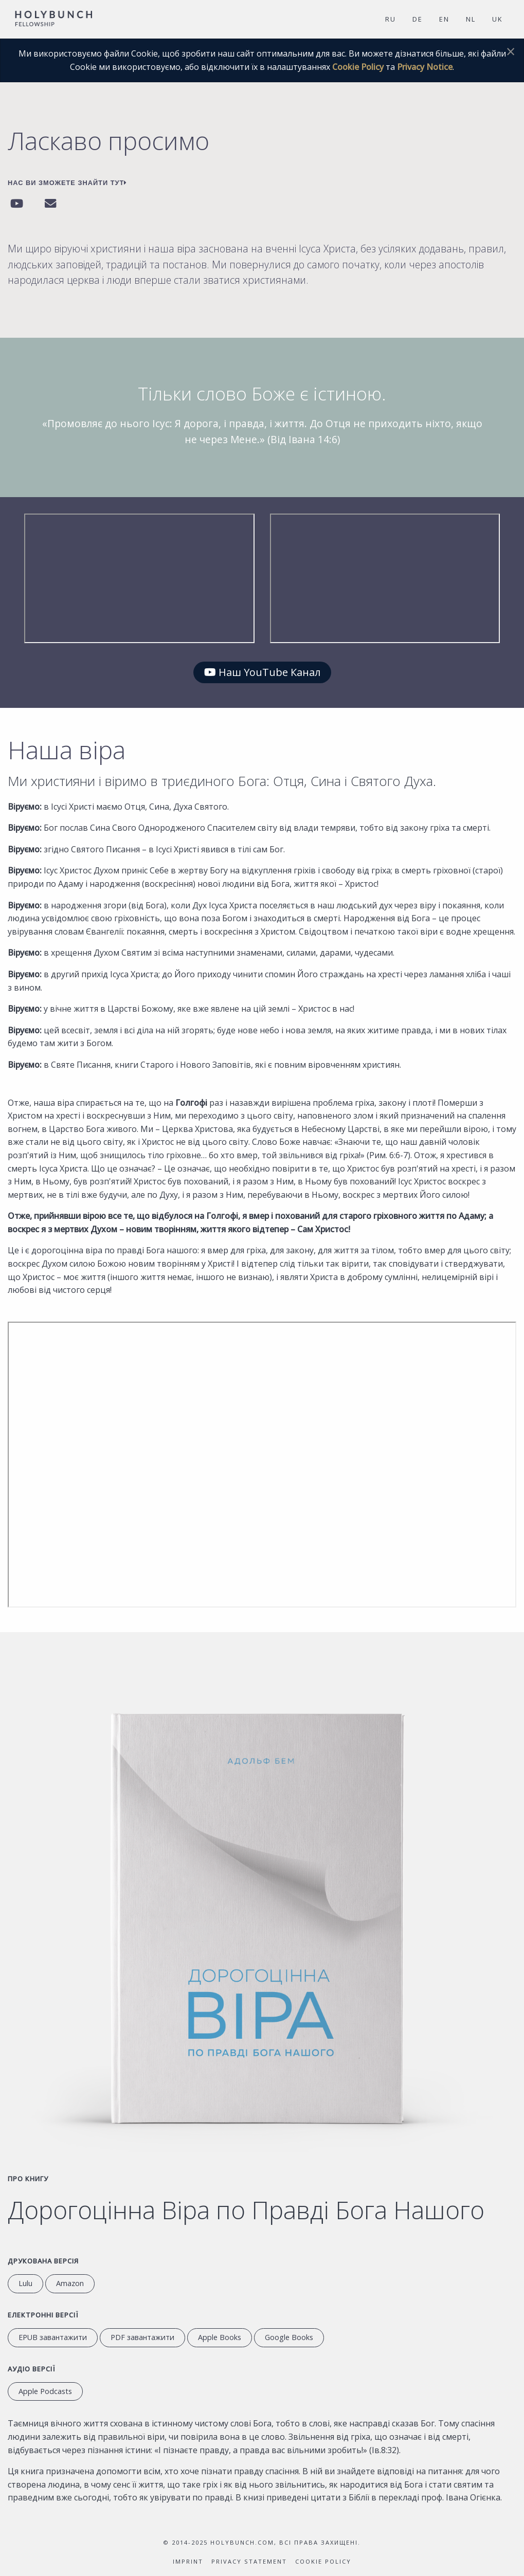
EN (444, 19)
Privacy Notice (425, 66)
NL (471, 19)
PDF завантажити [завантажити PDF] (142, 2337)
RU (390, 19)
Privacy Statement (249, 2561)
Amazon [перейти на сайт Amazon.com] (70, 2283)
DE (417, 19)
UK (497, 19)
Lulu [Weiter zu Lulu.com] (25, 2283)
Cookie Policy (358, 66)
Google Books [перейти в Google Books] (289, 2337)
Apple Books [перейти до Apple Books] (219, 2337)
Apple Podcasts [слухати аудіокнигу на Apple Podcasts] (45, 2391)
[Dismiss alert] (510, 51)
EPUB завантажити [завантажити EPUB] (53, 2337)
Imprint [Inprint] (188, 2561)
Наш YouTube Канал (262, 672)
